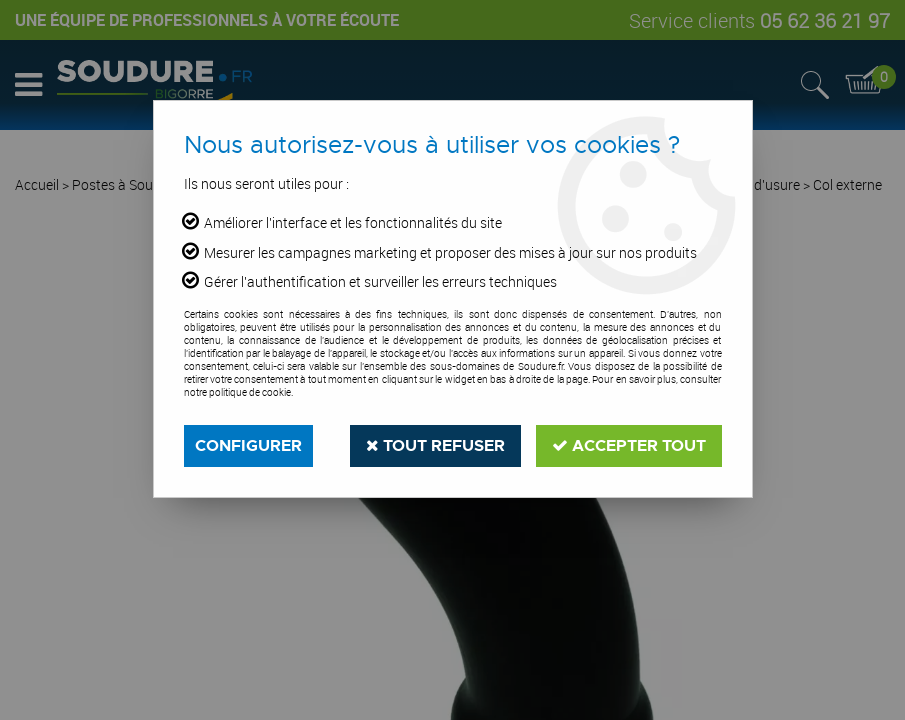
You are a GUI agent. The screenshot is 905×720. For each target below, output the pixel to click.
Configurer (248, 445)
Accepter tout (629, 445)
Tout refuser (435, 445)
